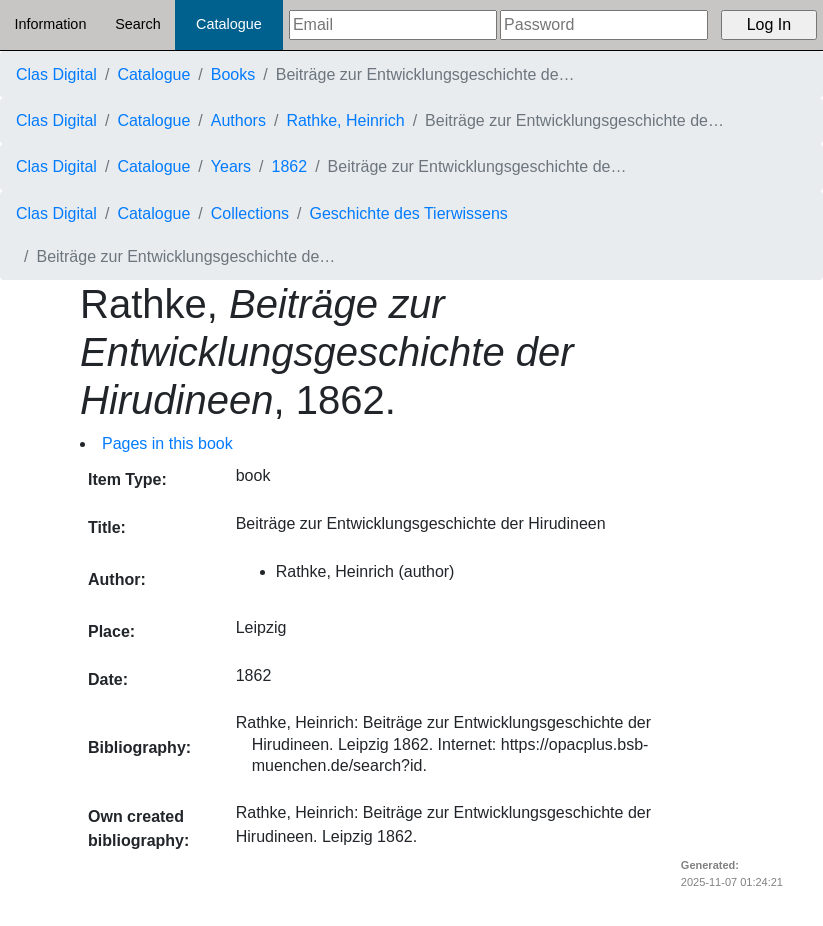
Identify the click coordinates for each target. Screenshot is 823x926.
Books (233, 74)
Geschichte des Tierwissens (409, 213)
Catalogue (229, 24)
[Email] (393, 25)
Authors (238, 120)
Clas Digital (56, 74)
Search (138, 24)
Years (231, 166)
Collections (250, 213)
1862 (290, 166)
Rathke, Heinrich (345, 120)
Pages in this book (167, 443)
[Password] (604, 25)
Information (50, 24)
